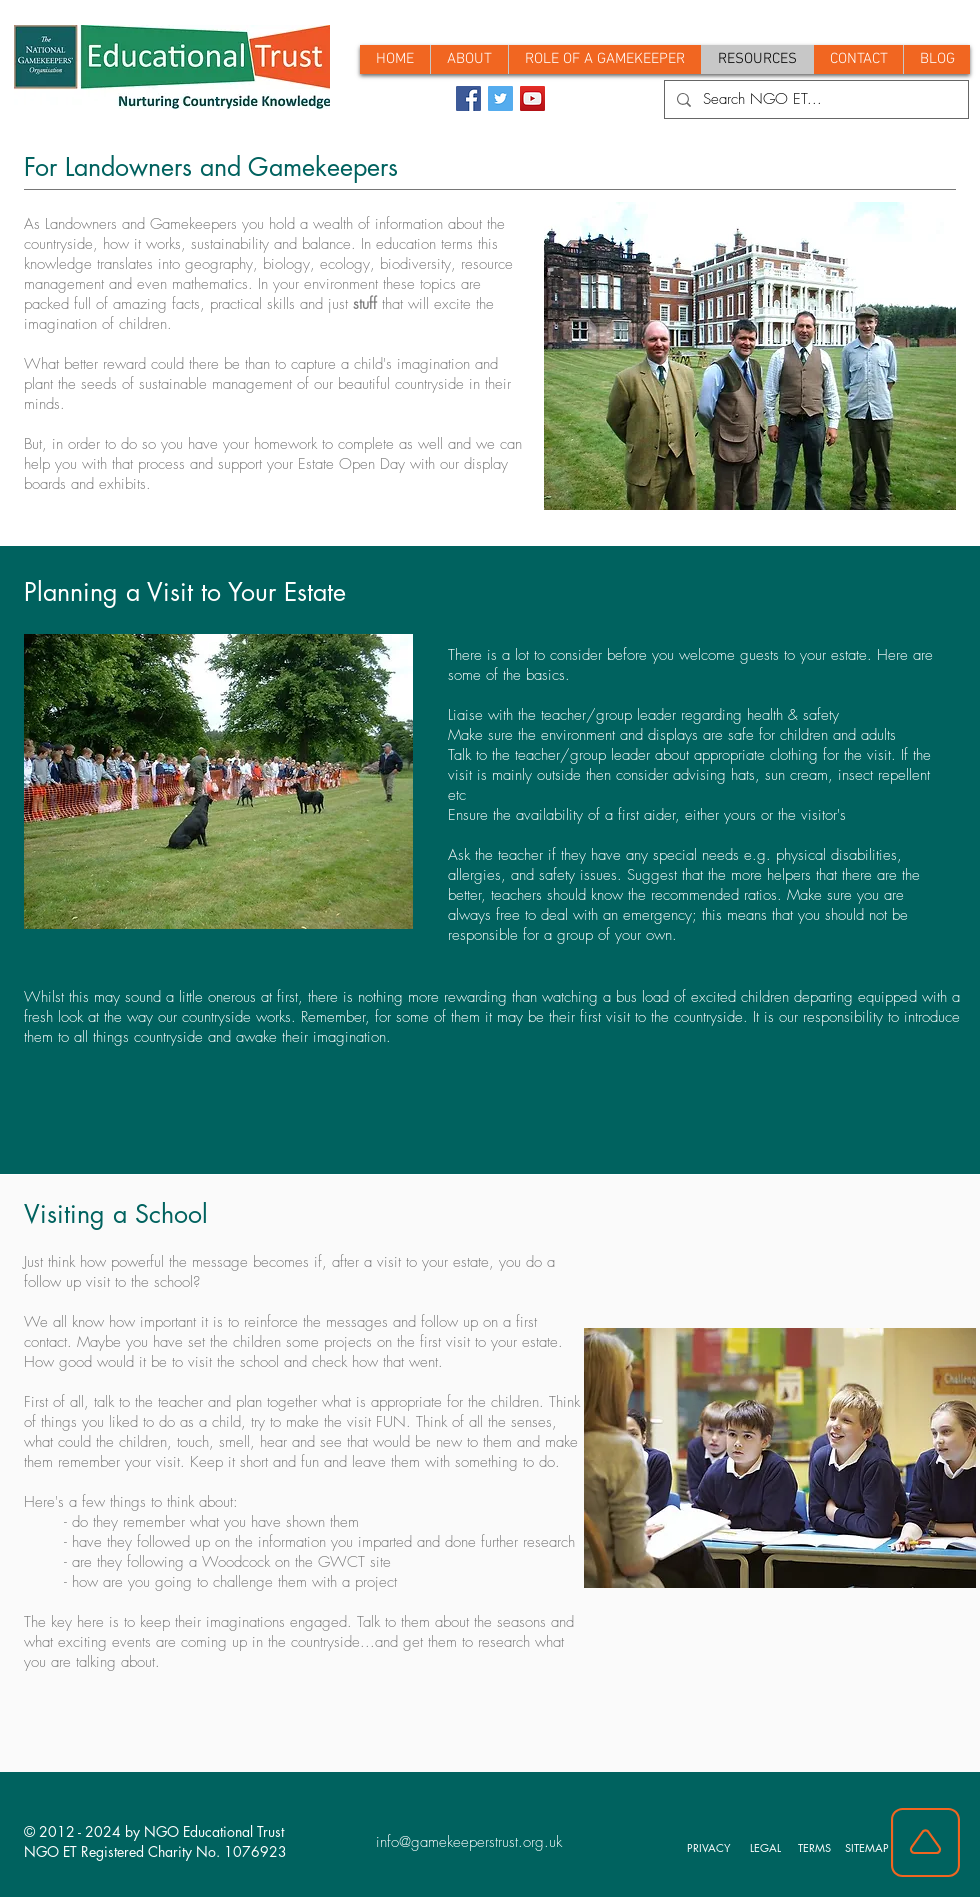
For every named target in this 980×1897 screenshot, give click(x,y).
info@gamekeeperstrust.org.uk (469, 1842)
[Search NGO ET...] (814, 99)
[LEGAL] (767, 1847)
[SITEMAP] (869, 1847)
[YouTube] (532, 98)
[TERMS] (816, 1847)
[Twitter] (500, 98)
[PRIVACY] (711, 1847)
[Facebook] (468, 98)
